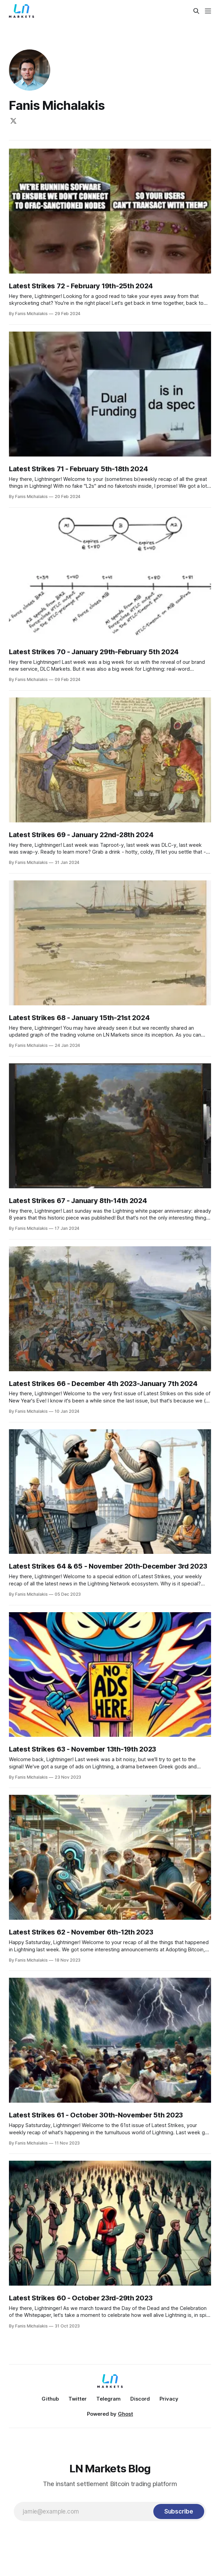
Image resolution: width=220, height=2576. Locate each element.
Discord (140, 2398)
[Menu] (207, 10)
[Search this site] (196, 10)
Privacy (169, 2398)
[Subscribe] (178, 2511)
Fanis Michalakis (56, 105)
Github (50, 2398)
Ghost (125, 2414)
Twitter (77, 2398)
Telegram (108, 2398)
